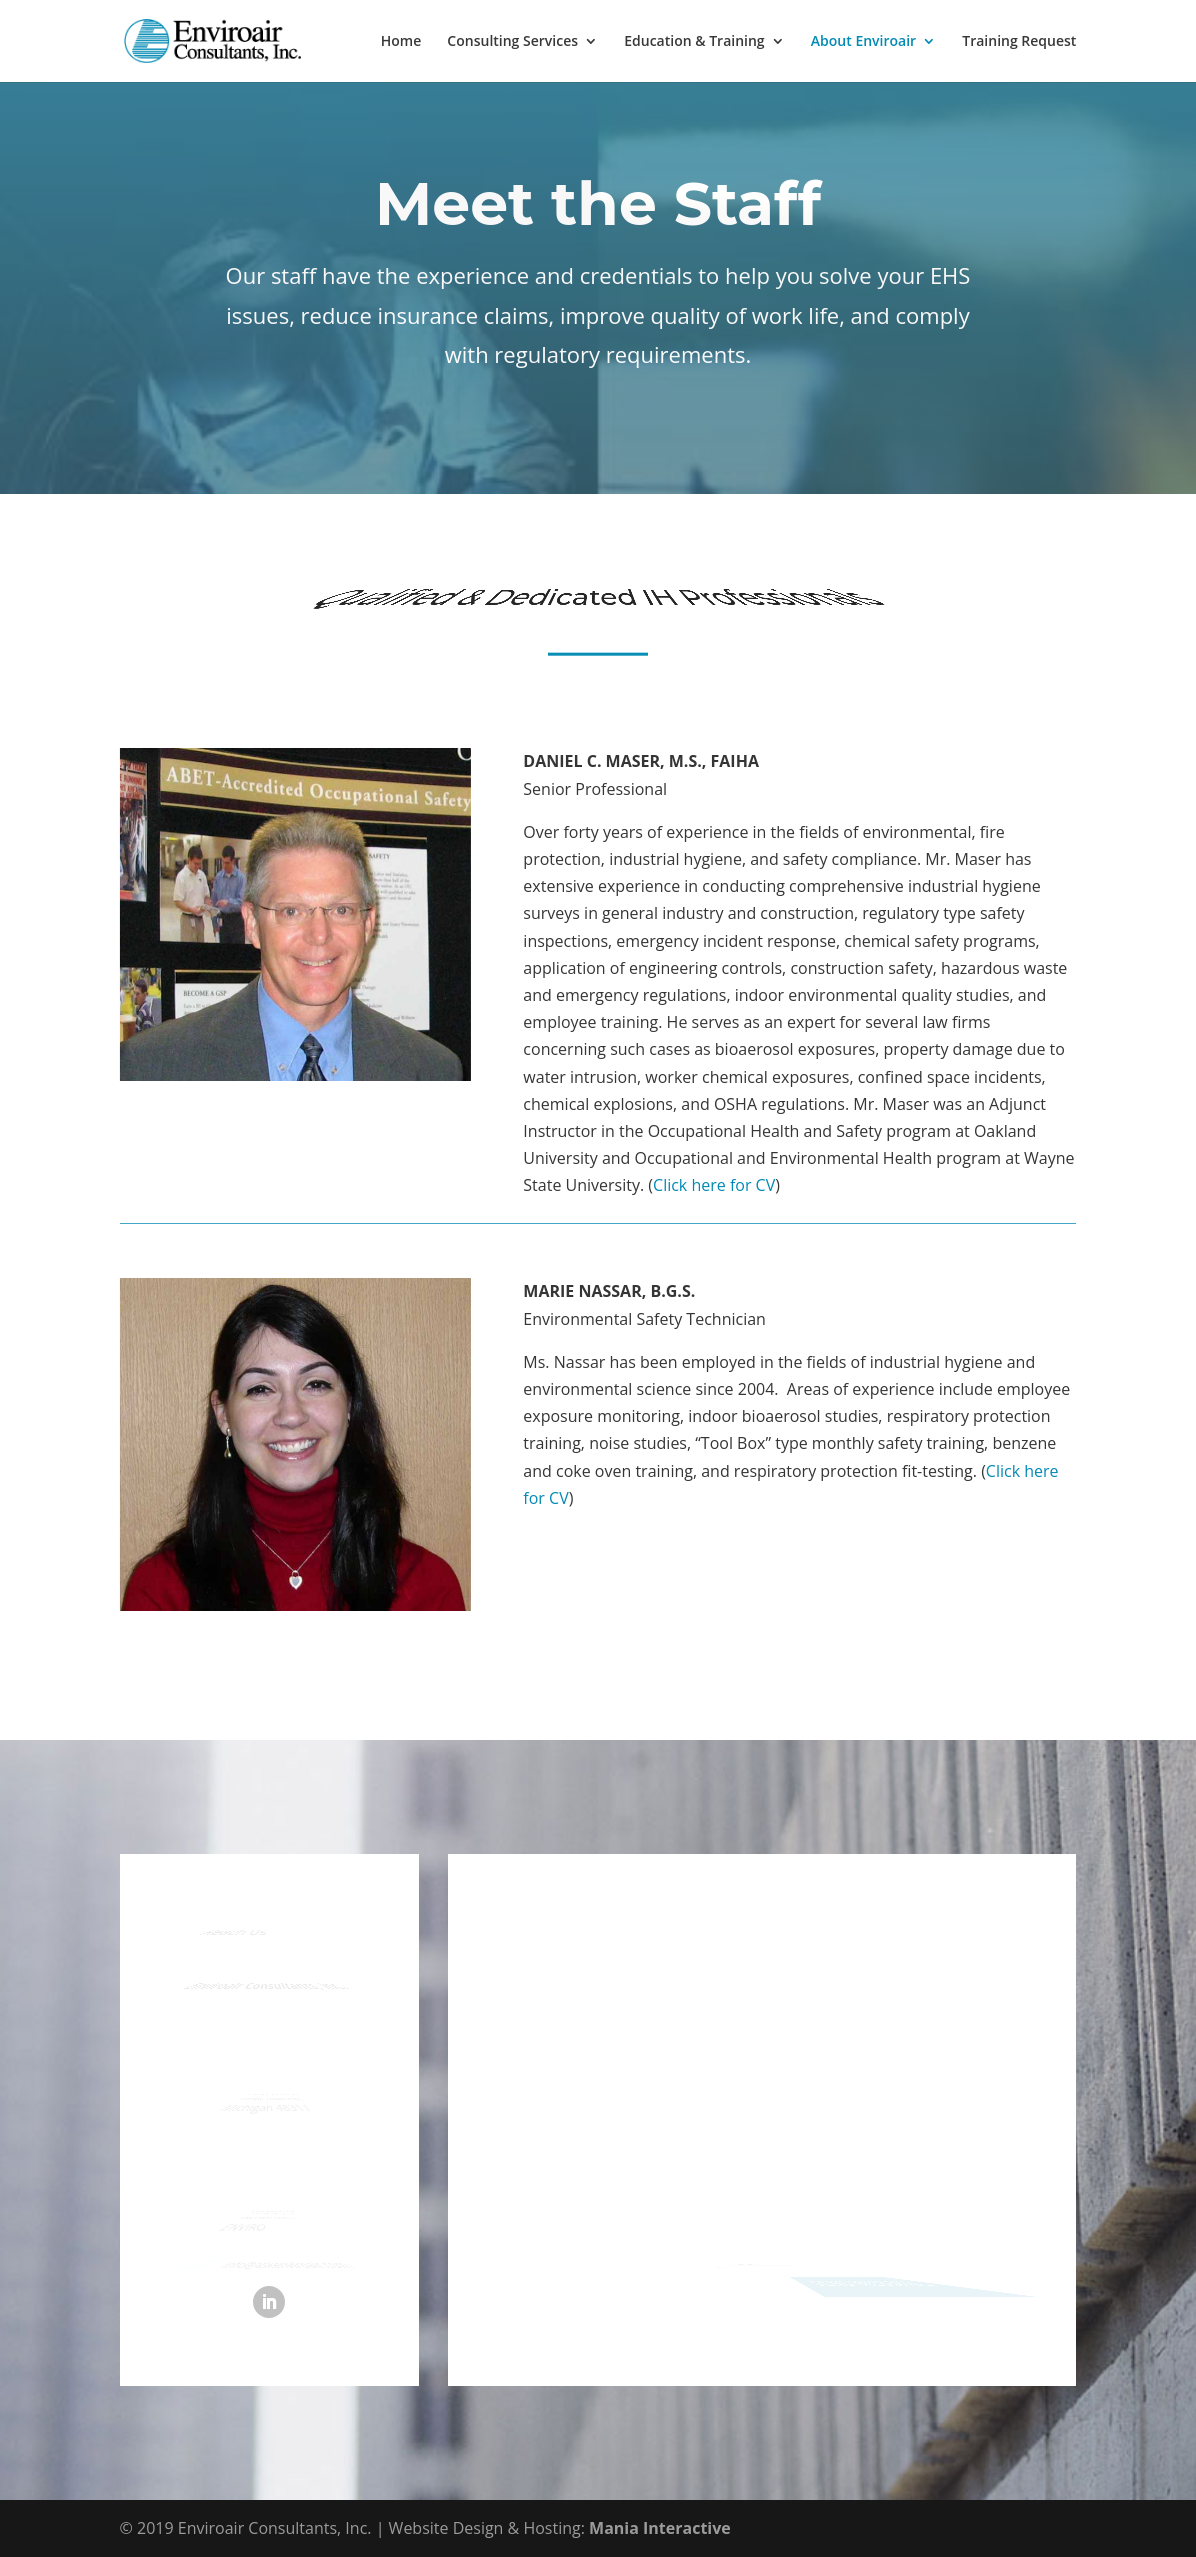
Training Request (1019, 42)
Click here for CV (714, 1185)
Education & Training (694, 42)
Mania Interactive (660, 2528)
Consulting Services (512, 42)
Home (401, 42)
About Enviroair (863, 42)
